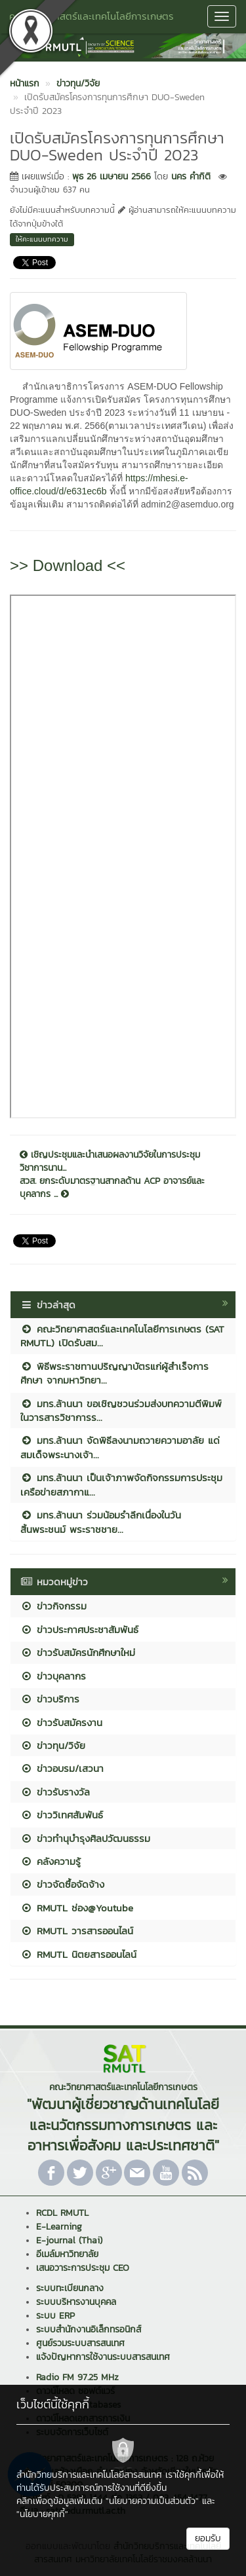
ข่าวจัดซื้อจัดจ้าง (62, 1884)
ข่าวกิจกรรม (53, 1605)
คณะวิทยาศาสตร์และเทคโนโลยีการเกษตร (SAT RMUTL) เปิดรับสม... (122, 1335)
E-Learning (59, 2227)
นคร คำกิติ (191, 176)
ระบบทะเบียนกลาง (70, 2288)
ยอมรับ (208, 2538)
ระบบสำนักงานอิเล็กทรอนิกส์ (88, 2329)
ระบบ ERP (55, 2316)
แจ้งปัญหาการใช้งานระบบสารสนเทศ (103, 2357)
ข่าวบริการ (49, 1698)
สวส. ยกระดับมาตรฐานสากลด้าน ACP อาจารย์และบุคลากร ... (112, 1188)
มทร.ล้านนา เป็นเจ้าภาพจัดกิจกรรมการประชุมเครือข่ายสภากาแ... (121, 1484)
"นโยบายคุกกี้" (42, 2514)
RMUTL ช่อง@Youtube (76, 1907)
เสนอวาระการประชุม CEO (82, 2268)
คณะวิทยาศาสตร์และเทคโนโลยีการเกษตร (91, 16)
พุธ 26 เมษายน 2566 (111, 176)
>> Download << (67, 565)
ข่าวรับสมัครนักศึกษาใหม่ (77, 1652)
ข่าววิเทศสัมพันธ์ (61, 1814)
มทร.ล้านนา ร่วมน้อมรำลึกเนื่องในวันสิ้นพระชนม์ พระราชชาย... (100, 1521)
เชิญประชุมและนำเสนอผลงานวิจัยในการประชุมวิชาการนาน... (110, 1162)
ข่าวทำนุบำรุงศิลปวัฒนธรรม (85, 1838)
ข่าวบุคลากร (53, 1676)
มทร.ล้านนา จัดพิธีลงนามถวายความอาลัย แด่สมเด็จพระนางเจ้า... (120, 1447)
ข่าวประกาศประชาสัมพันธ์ (79, 1629)
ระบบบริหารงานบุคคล (76, 2302)
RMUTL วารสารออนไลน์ (76, 1930)
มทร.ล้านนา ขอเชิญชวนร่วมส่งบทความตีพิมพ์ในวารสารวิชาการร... (121, 1410)
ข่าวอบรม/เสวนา (62, 1768)
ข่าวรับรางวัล (55, 1791)
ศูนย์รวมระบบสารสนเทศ (80, 2343)
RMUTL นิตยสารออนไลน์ (78, 1954)
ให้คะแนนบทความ (42, 239)
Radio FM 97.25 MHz (77, 2377)
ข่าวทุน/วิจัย (52, 1745)
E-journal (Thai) (69, 2240)
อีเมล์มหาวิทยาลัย (67, 2254)
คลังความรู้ (50, 1861)
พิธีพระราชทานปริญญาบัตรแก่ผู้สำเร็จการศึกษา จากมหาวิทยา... (114, 1373)
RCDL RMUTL (62, 2213)
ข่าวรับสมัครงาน (61, 1722)
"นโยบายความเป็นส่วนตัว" (152, 2501)
